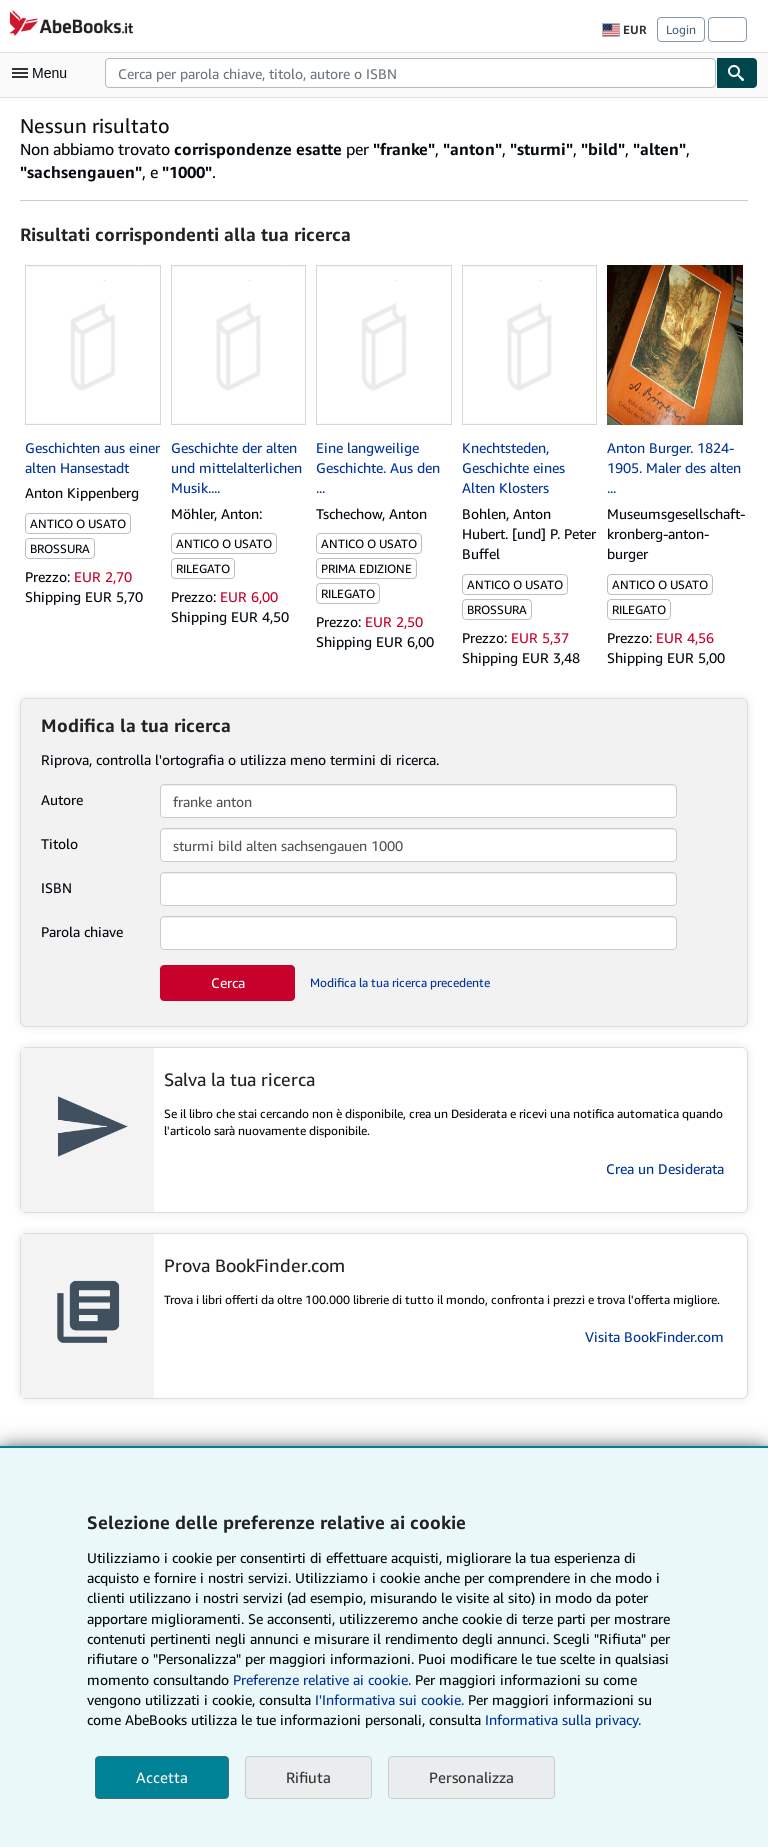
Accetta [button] (162, 1777)
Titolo (59, 843)
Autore (62, 799)
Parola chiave (82, 931)
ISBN (56, 887)
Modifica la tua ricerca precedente (400, 982)
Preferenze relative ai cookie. (322, 1679)
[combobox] (410, 73)
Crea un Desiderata (665, 1168)
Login (681, 29)
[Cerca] (737, 73)
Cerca (228, 982)
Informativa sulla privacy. (563, 1719)
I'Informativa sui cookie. (389, 1699)
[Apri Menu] (44, 73)
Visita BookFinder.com (654, 1336)
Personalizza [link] (471, 1777)
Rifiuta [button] (308, 1777)
